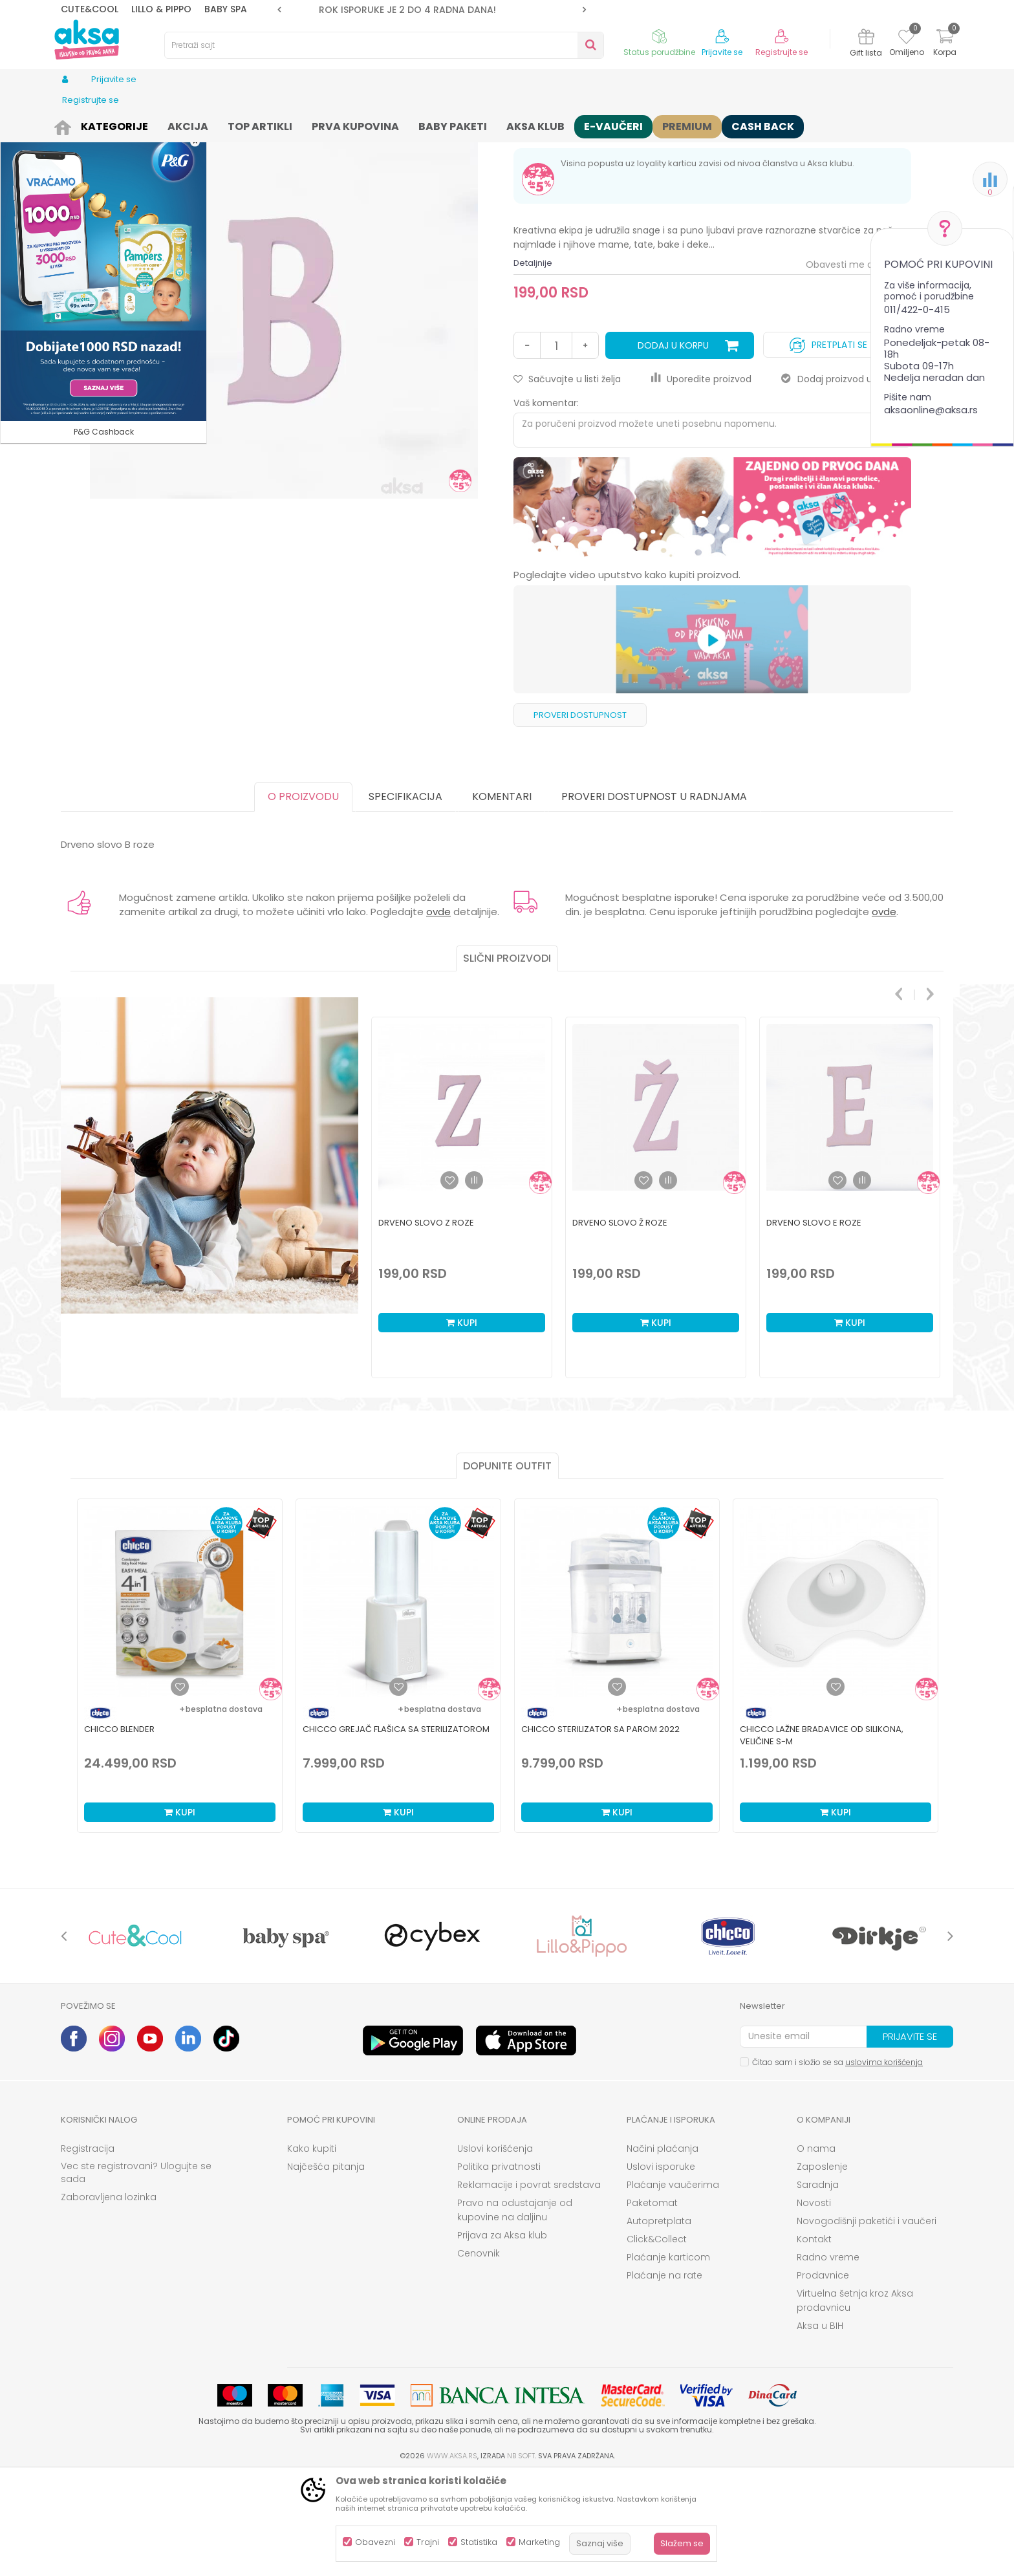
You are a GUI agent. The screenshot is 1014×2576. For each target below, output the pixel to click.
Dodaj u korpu (673, 445)
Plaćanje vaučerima (673, 2284)
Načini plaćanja (662, 2248)
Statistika (478, 2542)
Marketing (539, 2542)
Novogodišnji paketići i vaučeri (866, 2321)
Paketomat (652, 2303)
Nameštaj (274, 124)
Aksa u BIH (820, 2425)
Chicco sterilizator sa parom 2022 (600, 1829)
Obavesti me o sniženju (858, 364)
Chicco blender (119, 1829)
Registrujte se (781, 52)
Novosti (814, 2303)
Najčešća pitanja (326, 2266)
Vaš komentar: (546, 503)
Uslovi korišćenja (495, 2248)
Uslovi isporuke (661, 2266)
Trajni (427, 2542)
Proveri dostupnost (580, 815)
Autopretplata (659, 2321)
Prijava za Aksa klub (502, 2335)
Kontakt (814, 2339)
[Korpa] (944, 44)
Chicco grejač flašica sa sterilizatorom (396, 1829)
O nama (816, 2248)
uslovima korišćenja (884, 2162)
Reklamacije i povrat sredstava (529, 2284)
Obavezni (375, 2542)
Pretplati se (828, 442)
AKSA (71, 124)
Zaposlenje (822, 2266)
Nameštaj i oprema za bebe (190, 124)
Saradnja (818, 2284)
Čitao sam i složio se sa (837, 2162)
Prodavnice (823, 2375)
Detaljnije (532, 363)
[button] (384, 45)
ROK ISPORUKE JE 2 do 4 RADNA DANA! (430, 9)
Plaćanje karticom (668, 2357)
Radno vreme (828, 2357)
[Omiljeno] (906, 39)
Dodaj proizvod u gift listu (846, 479)
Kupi (179, 1912)
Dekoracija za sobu (342, 124)
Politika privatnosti (499, 2266)
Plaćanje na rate (664, 2375)
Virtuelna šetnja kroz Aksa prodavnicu (855, 2400)
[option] (431, 9)
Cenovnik (478, 2353)
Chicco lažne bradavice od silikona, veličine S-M (821, 1835)
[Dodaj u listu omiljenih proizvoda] (180, 1787)
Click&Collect (657, 2339)
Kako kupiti (311, 2248)
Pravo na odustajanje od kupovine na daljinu (514, 2310)
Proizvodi (108, 124)
